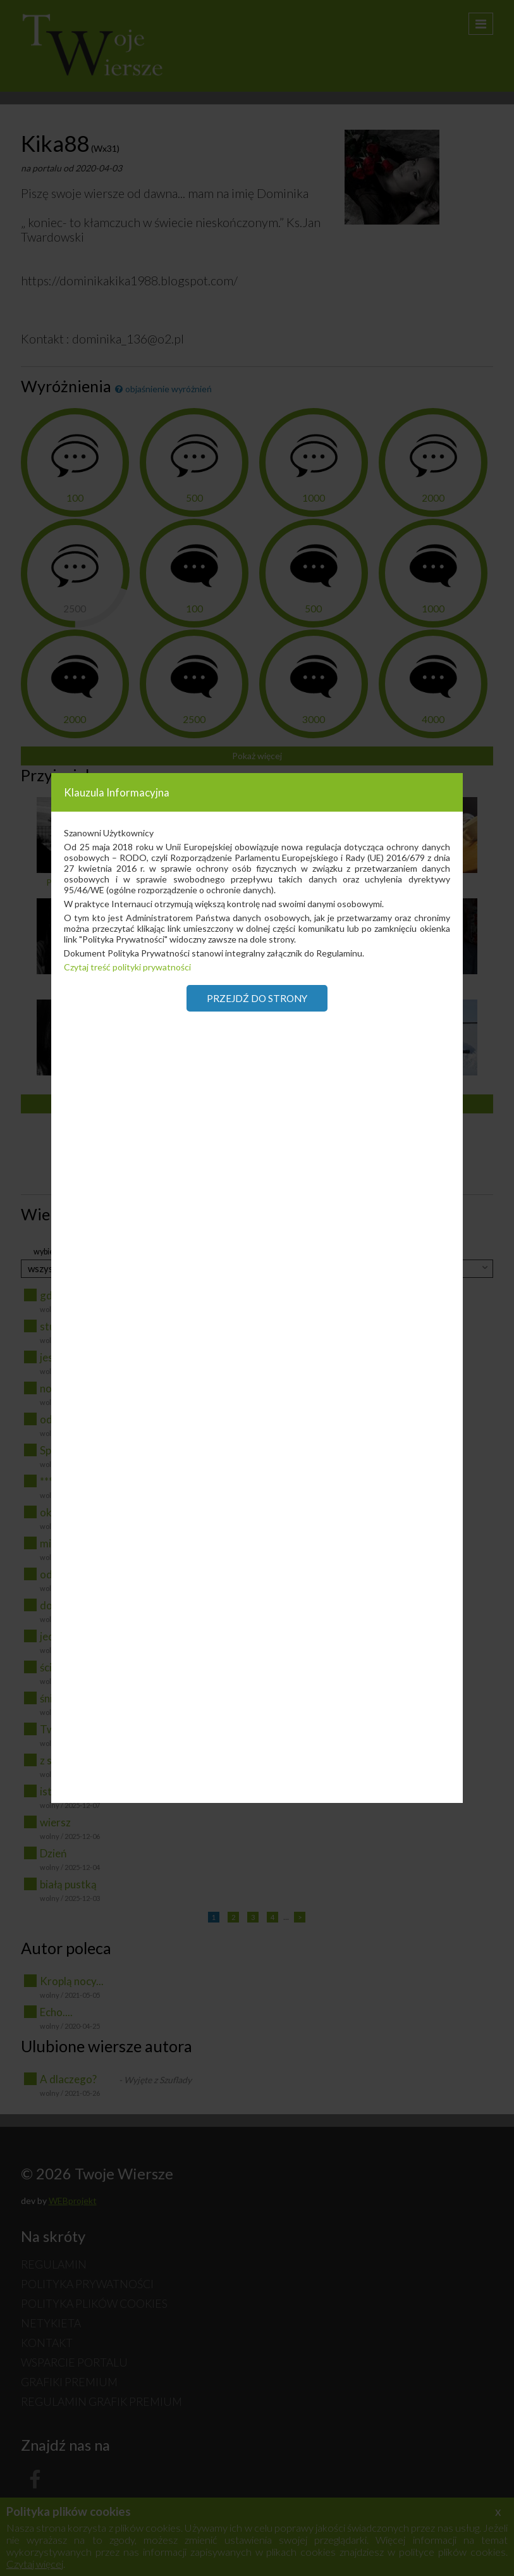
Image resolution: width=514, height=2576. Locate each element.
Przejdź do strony (257, 998)
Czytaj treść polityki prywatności (127, 967)
